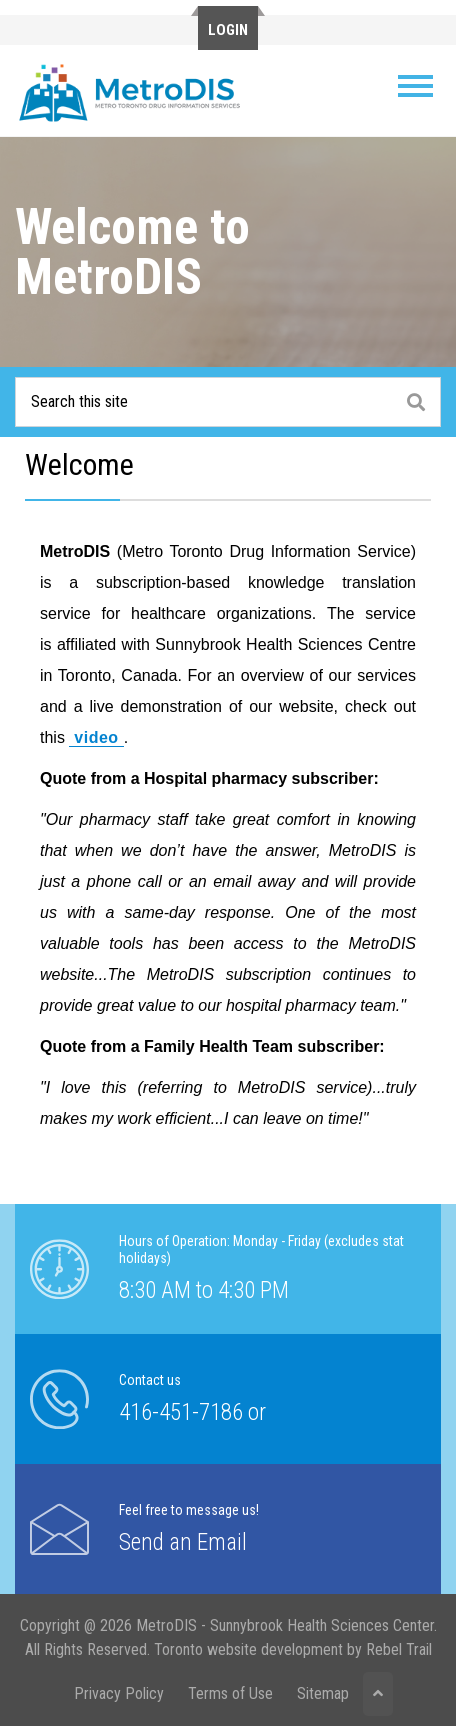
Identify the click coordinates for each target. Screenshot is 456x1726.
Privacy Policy (119, 1693)
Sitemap (323, 1693)
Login (228, 30)
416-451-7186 (181, 1412)
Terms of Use (230, 1693)
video (96, 737)
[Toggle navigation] (416, 86)
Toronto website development (248, 1649)
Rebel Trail (399, 1649)
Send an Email (183, 1542)
